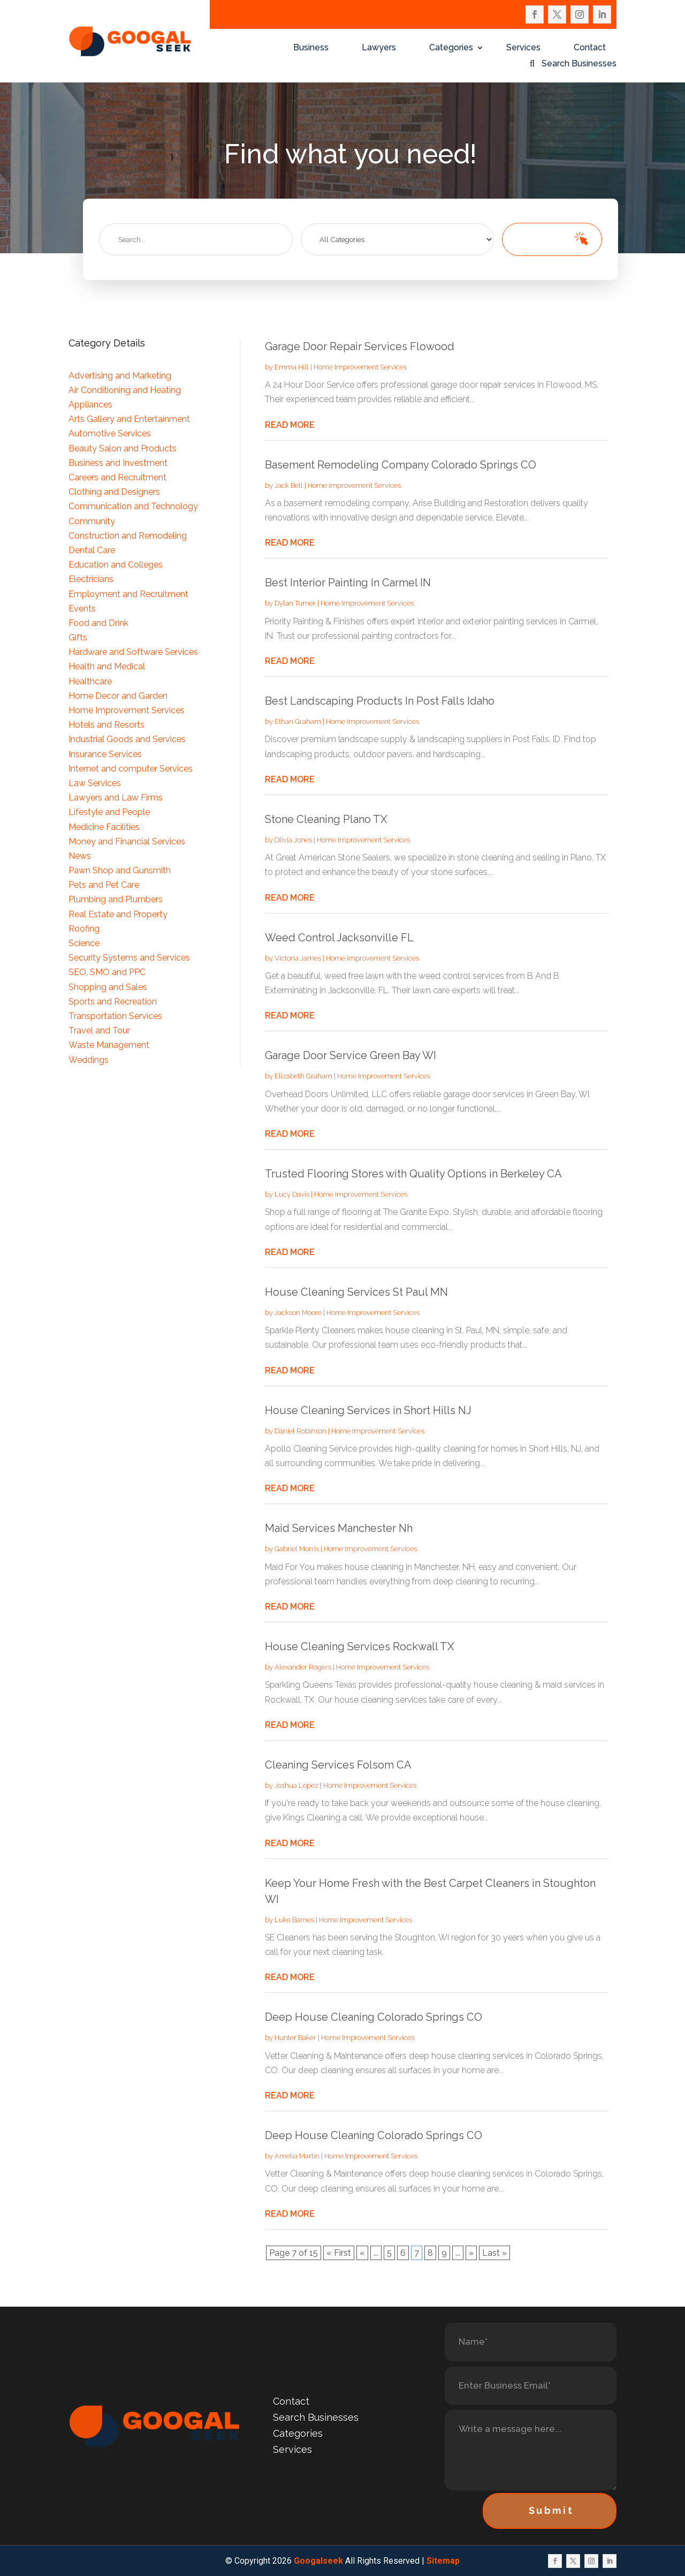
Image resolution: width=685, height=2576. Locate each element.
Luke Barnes (294, 1920)
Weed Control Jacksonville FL (339, 937)
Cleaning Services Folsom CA (338, 1764)
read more (290, 425)
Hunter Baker (295, 2038)
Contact (590, 48)
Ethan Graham (298, 721)
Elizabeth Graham (303, 1076)
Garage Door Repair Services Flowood (359, 346)
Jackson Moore (298, 1313)
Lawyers (379, 48)
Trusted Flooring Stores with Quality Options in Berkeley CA (413, 1173)
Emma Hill (292, 367)
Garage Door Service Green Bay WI (350, 1055)
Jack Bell (289, 485)
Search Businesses (579, 64)
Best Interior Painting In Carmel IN (348, 582)
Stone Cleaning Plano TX (326, 819)
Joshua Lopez (296, 1785)
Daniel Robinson (300, 1431)
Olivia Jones (293, 840)
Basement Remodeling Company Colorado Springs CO (400, 464)
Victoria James (298, 958)
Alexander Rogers (303, 1667)
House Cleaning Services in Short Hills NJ (368, 1410)
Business (311, 48)
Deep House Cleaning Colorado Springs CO (373, 2017)
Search (546, 239)
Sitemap (443, 2561)
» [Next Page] (471, 2253)
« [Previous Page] (362, 2253)
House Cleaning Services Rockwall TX (359, 1646)
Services (523, 48)
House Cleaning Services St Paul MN (356, 1292)
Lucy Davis (292, 1194)
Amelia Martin (297, 2156)
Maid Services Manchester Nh (339, 1528)
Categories (451, 48)
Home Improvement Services (360, 367)
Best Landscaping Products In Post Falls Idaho (379, 700)
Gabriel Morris (297, 1549)
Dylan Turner (295, 603)
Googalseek (318, 2561)
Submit (551, 2510)
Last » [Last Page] (494, 2253)
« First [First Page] (338, 2253)
